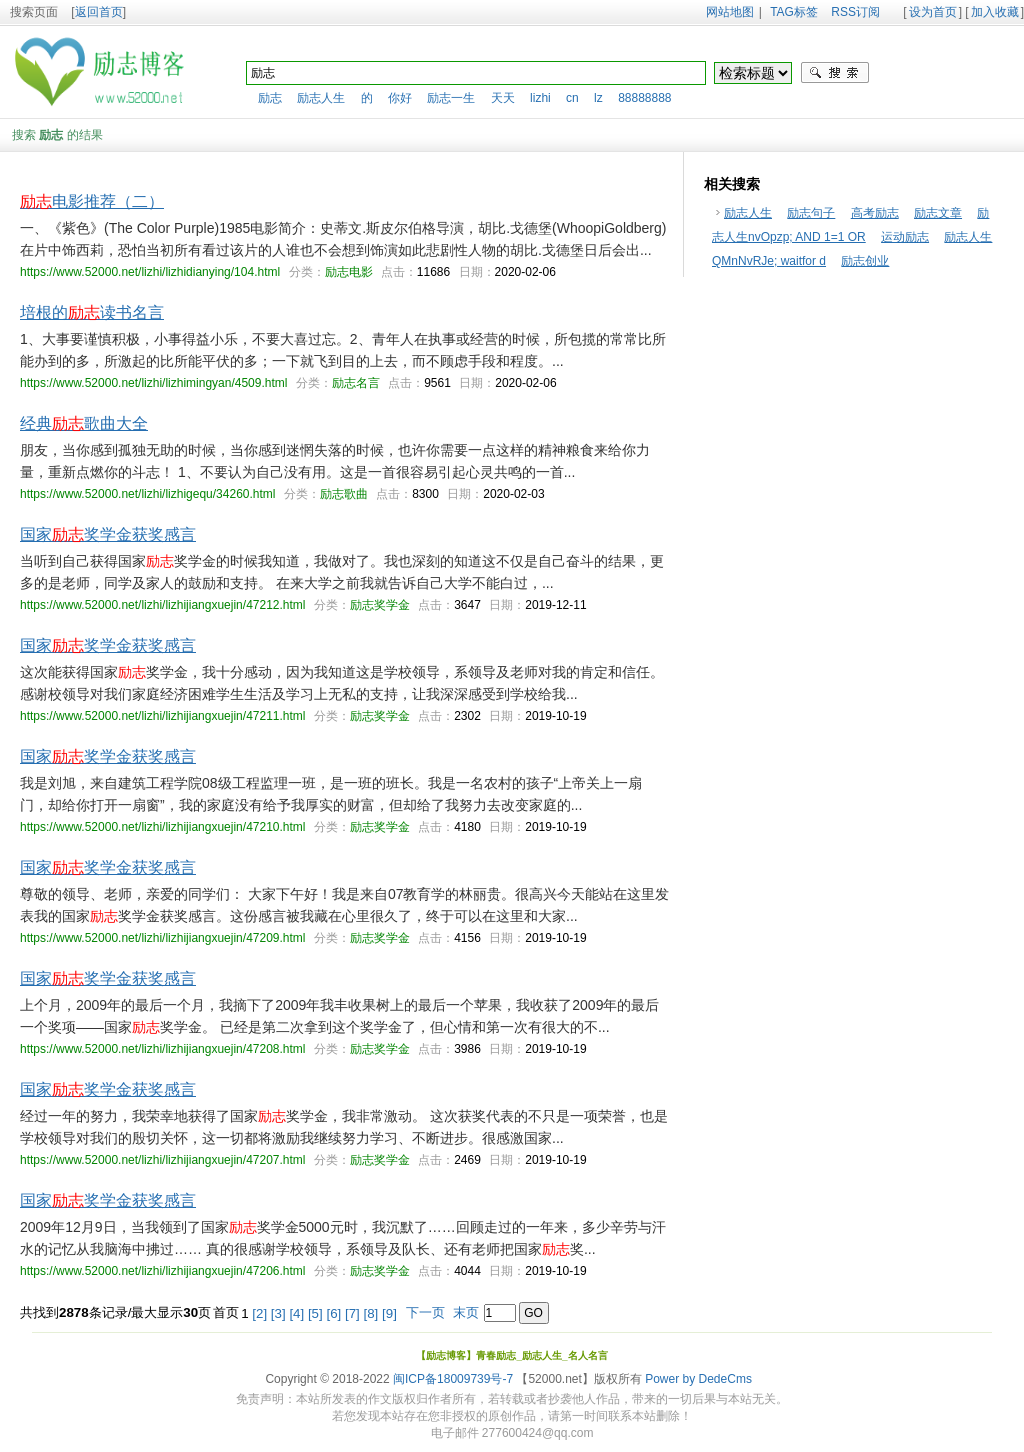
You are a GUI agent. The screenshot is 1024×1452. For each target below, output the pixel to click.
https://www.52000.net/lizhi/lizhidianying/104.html (150, 272)
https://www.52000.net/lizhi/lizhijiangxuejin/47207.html (163, 1160)
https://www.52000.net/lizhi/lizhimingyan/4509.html (153, 383)
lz (598, 98)
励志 (270, 98)
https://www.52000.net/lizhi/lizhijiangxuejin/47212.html (163, 605)
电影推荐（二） (92, 201)
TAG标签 (794, 12)
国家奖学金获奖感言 (108, 534)
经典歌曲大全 (84, 423)
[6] (333, 1313)
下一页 (425, 1312)
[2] (259, 1313)
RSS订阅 (855, 12)
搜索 (835, 73)
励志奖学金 (380, 605)
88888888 (644, 98)
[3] (278, 1313)
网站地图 (730, 12)
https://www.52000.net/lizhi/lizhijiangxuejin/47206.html (163, 1271)
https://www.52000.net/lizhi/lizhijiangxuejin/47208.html (163, 1049)
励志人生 (321, 98)
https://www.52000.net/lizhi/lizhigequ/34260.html (148, 494)
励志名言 (356, 383)
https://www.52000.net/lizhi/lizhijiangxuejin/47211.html (163, 716)
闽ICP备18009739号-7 (453, 1379)
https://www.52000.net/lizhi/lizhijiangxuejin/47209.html (163, 938)
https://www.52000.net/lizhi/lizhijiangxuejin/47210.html (163, 827)
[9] (389, 1313)
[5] (315, 1313)
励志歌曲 (344, 494)
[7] (352, 1313)
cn (572, 98)
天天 (503, 98)
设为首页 (933, 12)
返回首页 (99, 12)
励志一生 (451, 98)
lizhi (540, 98)
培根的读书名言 (92, 312)
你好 (400, 98)
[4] (296, 1313)
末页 (466, 1312)
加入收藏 (995, 12)
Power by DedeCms (698, 1379)
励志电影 (349, 272)
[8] (371, 1313)
